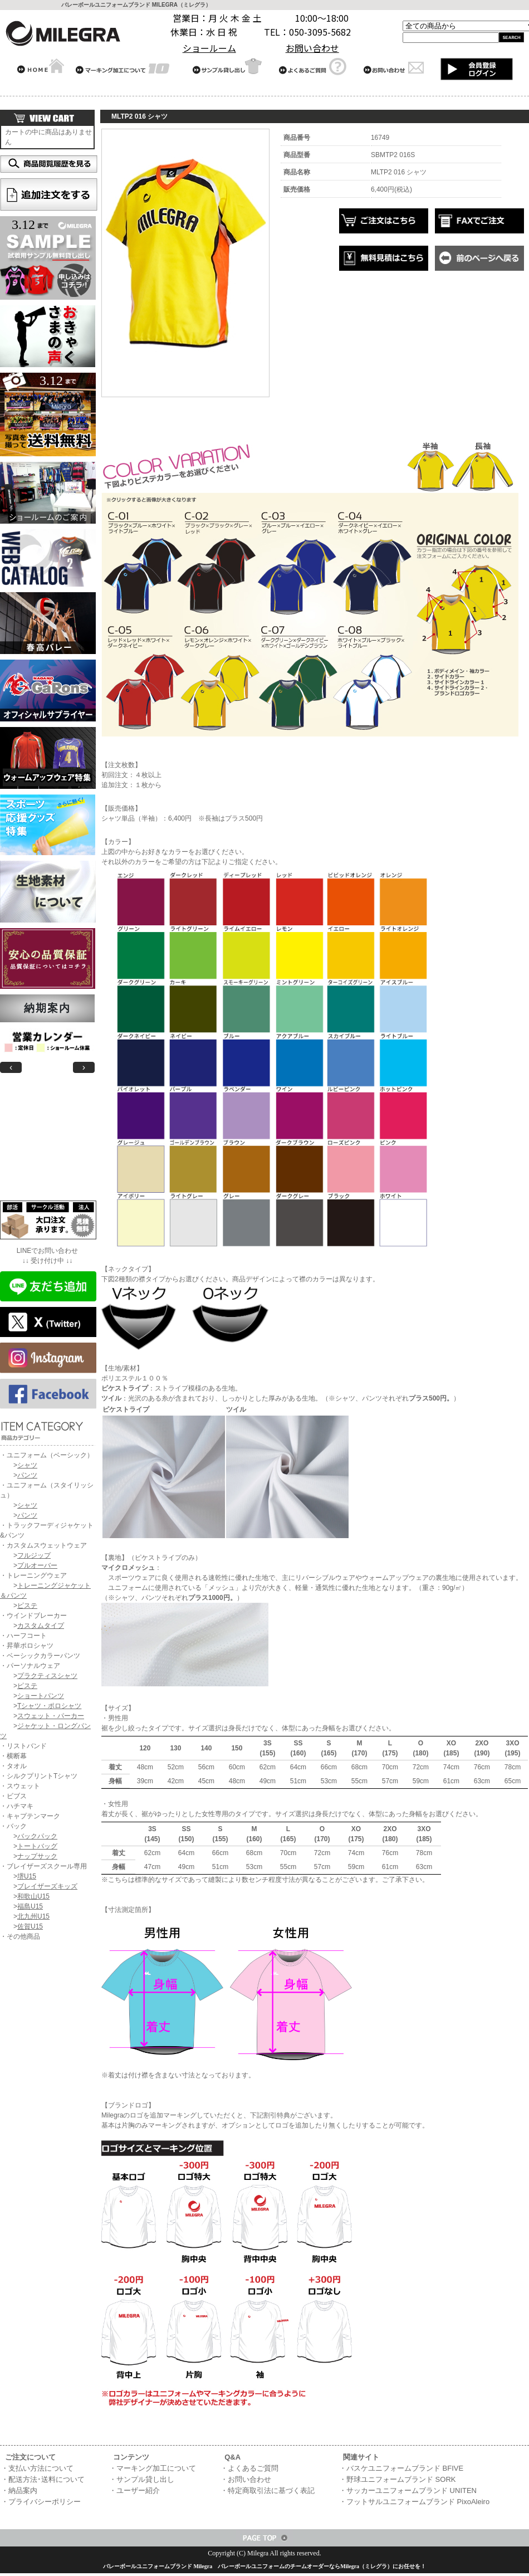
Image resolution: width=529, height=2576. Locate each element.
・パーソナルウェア (30, 1666)
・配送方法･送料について (43, 2479)
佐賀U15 (30, 1926)
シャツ (27, 1465)
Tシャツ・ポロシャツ (49, 1706)
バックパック (37, 1836)
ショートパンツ (40, 1696)
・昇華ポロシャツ (26, 1646)
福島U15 (30, 1906)
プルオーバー (37, 1565)
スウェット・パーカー (50, 1716)
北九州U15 (33, 1916)
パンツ (27, 1475)
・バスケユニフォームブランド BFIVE (401, 2468)
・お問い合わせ (246, 2479)
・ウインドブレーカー (33, 1615)
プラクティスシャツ (47, 1676)
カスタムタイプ (40, 1625)
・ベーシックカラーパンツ (40, 1656)
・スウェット (20, 1786)
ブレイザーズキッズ (47, 1886)
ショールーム (209, 48)
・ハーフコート (23, 1636)
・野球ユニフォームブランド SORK (397, 2479)
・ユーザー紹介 (134, 2490)
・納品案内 (19, 2490)
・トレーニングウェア (33, 1575)
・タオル (13, 1766)
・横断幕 (13, 1756)
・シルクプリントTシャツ (38, 1776)
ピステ (27, 1605)
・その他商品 (20, 1936)
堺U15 (26, 1876)
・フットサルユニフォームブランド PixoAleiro (414, 2501)
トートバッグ (37, 1846)
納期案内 (47, 1008)
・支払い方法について (37, 2468)
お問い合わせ (312, 48)
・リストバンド (23, 1746)
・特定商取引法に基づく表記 (268, 2490)
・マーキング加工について (152, 2468)
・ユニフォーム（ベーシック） (47, 1455)
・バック (13, 1826)
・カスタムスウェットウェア (43, 1545)
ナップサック (37, 1856)
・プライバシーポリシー (41, 2501)
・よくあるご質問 (249, 2468)
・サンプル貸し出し (141, 2479)
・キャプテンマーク (30, 1816)
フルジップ (34, 1555)
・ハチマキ (16, 1806)
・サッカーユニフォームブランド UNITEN (408, 2490)
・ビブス (13, 1796)
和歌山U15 (33, 1896)
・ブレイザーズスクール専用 (43, 1866)
